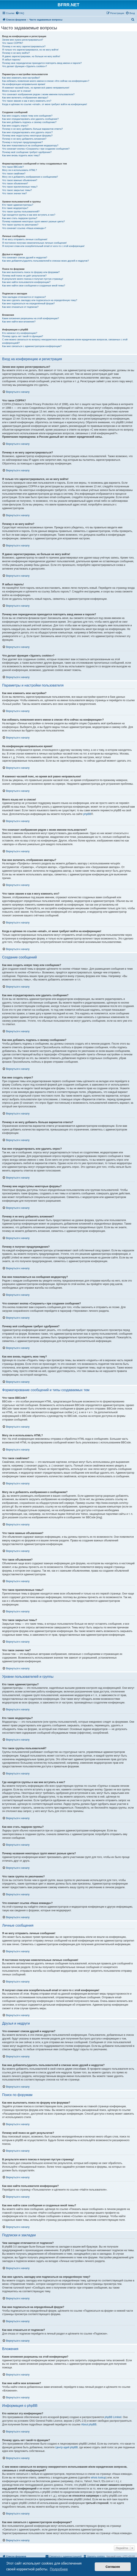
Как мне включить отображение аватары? (25, 97)
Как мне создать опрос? (15, 125)
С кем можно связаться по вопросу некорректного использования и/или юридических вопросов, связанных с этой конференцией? (65, 341)
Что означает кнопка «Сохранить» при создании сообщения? (35, 148)
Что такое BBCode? (13, 167)
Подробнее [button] (59, 2569)
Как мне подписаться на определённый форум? (28, 303)
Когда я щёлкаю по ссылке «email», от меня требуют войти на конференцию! (44, 104)
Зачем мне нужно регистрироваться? (22, 39)
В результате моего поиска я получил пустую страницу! (32, 279)
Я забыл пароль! (11, 59)
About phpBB (88, 2424)
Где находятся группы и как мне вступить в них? (28, 214)
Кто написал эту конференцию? (19, 333)
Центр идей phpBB (66, 2447)
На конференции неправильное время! (23, 84)
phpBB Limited (113, 2417)
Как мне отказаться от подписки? (20, 307)
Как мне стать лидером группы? (19, 218)
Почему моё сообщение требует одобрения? (27, 152)
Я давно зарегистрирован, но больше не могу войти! (31, 56)
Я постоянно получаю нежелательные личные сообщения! (34, 243)
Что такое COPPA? (12, 43)
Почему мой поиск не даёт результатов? (24, 275)
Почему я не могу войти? (16, 53)
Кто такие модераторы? (15, 208)
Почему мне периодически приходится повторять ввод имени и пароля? (42, 63)
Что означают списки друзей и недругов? (24, 257)
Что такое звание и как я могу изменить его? (26, 100)
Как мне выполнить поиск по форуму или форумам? (31, 272)
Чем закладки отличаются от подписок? (24, 297)
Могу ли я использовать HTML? (19, 170)
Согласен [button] (113, 2566)
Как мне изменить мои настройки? (21, 77)
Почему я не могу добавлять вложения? (24, 138)
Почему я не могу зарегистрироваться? (24, 46)
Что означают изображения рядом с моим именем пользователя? (38, 94)
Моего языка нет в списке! (16, 91)
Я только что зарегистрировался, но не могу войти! (30, 49)
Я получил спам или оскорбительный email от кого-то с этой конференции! (43, 246)
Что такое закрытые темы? (17, 190)
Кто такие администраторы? (17, 205)
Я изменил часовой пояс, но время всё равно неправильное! (35, 87)
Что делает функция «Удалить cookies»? (24, 66)
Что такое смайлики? (13, 173)
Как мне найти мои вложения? (19, 321)
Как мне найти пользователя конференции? (26, 282)
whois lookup (98, 2477)
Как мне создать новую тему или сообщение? (27, 115)
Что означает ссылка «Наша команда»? (24, 228)
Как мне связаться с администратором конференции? (31, 346)
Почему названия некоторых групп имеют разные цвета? (33, 221)
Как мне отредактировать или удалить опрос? (27, 132)
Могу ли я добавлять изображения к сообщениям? (30, 176)
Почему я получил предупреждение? (22, 142)
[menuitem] (20, 13)
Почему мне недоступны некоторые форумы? (27, 135)
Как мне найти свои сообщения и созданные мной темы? (33, 285)
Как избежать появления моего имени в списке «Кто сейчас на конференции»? (45, 81)
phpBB (87, 814)
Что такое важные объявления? (19, 180)
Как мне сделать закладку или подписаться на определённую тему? (39, 300)
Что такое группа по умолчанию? (20, 224)
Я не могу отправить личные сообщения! (24, 239)
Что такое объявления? (15, 183)
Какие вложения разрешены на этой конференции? (30, 318)
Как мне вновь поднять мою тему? (21, 155)
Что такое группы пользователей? (20, 211)
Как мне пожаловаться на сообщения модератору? (30, 145)
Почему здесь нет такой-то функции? (22, 336)
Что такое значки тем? (14, 193)
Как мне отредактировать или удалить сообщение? (30, 119)
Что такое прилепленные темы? (20, 186)
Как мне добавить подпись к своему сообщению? (29, 122)
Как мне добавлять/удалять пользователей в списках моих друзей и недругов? (45, 260)
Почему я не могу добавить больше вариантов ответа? (32, 129)
